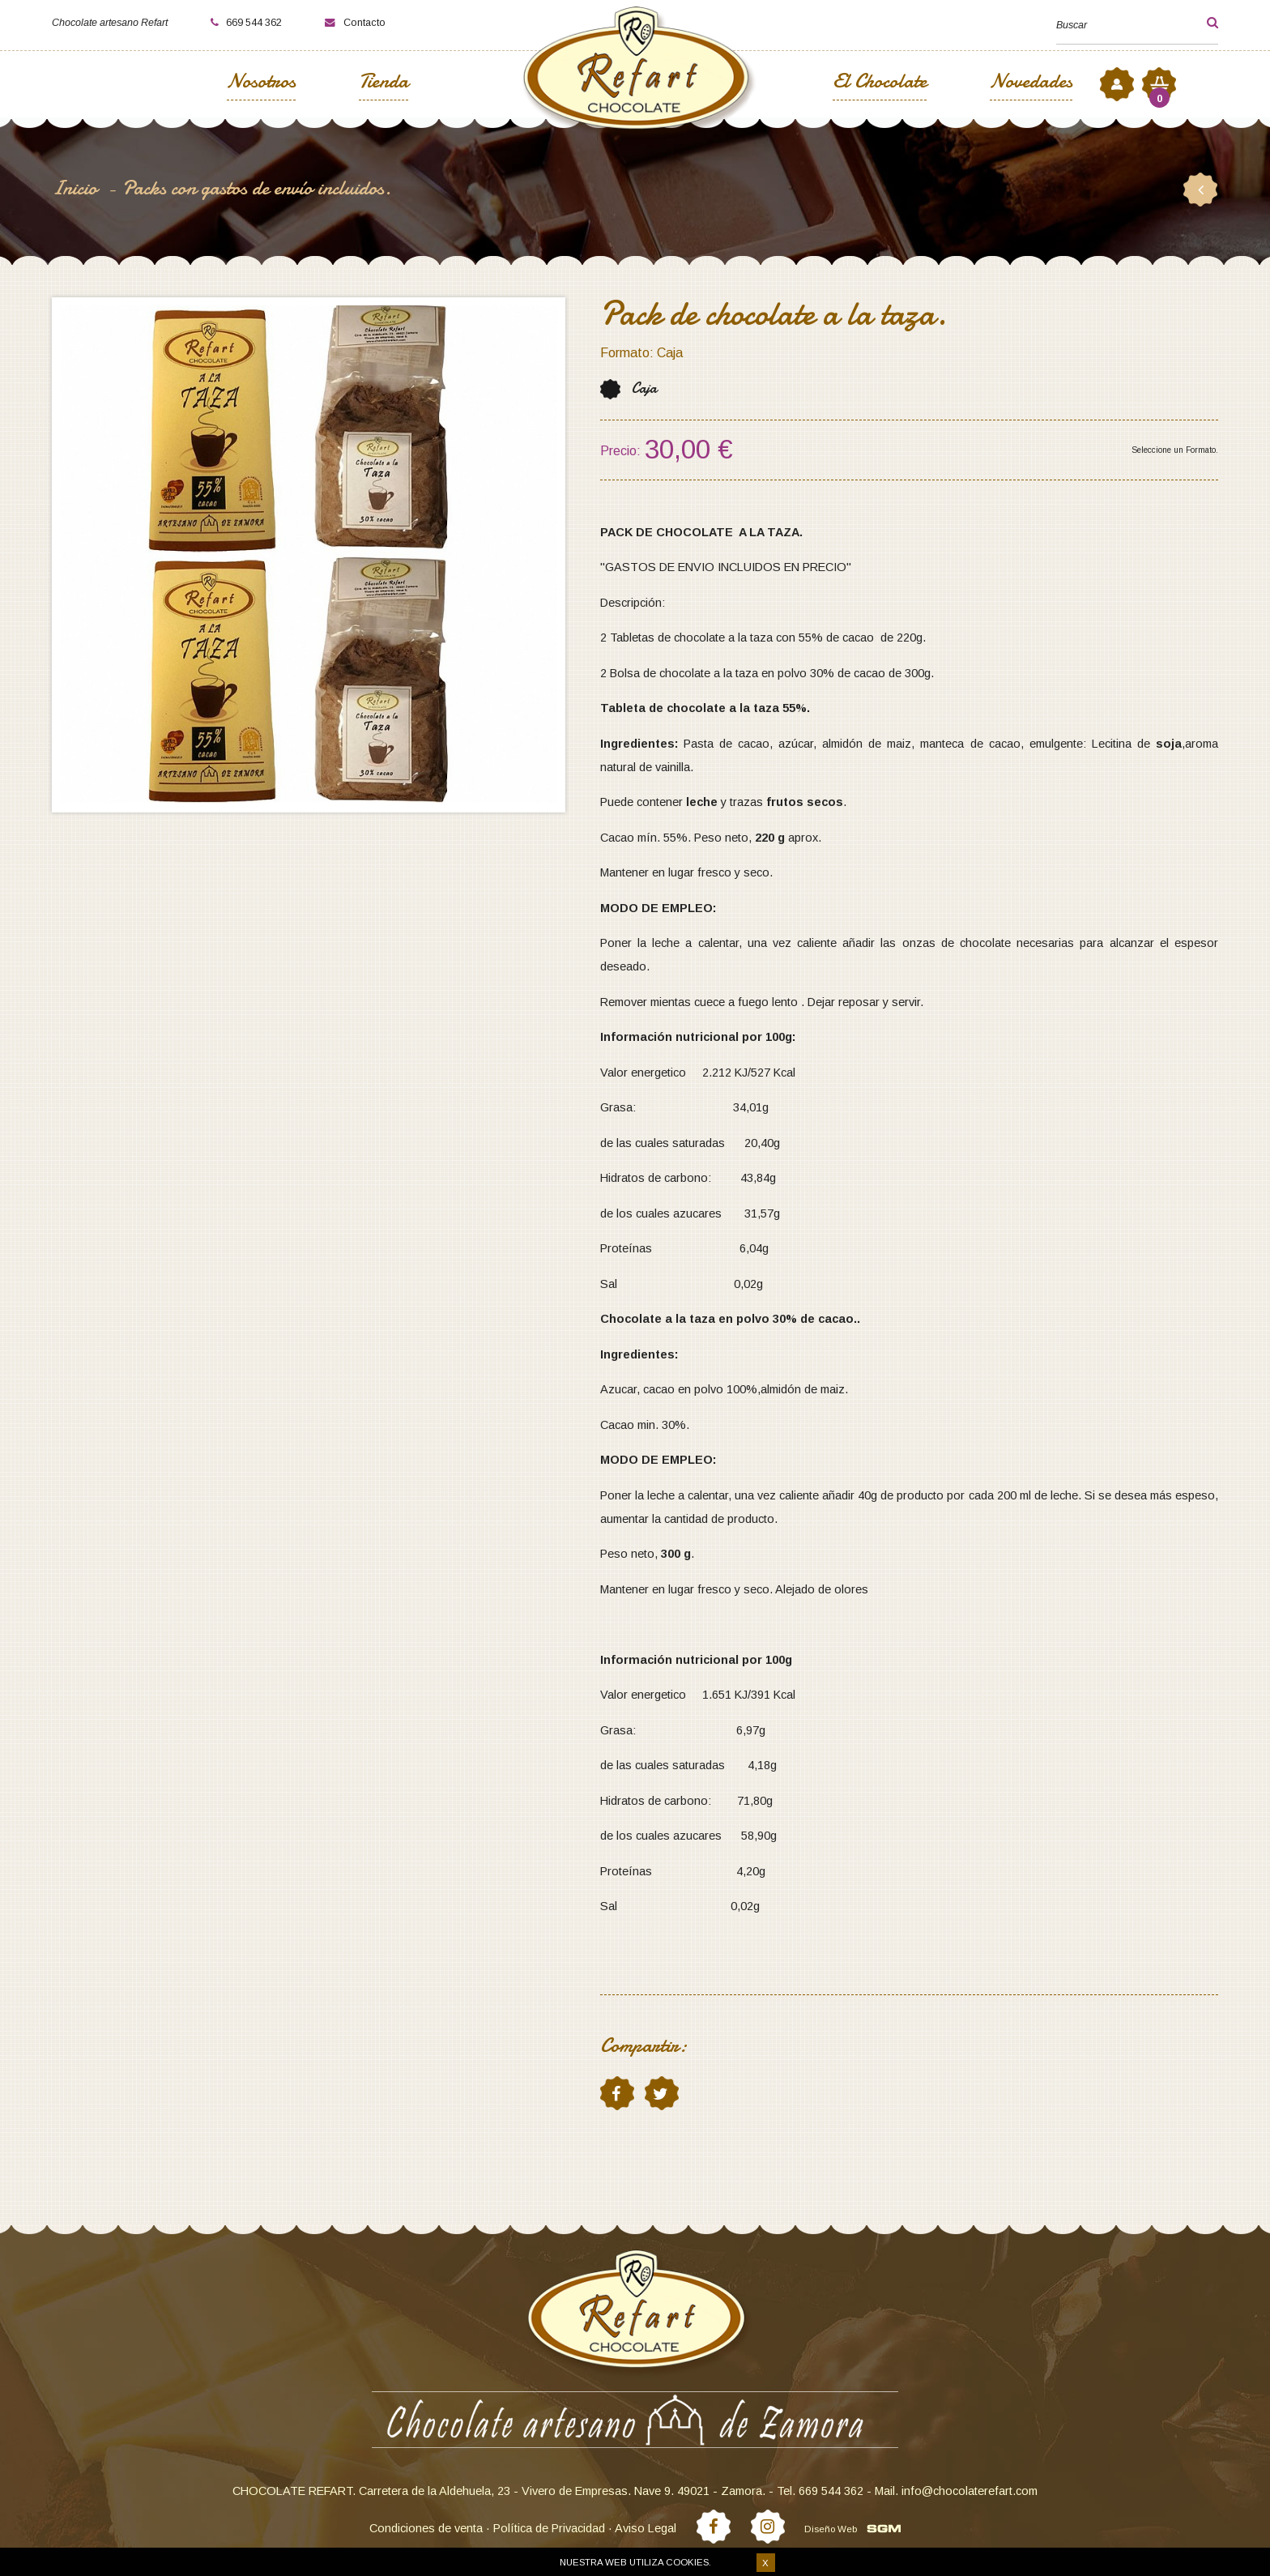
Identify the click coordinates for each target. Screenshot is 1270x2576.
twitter (661, 2093)
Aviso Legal (645, 2528)
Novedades (1031, 83)
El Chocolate (880, 83)
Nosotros (261, 83)
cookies (687, 2562)
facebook (616, 2093)
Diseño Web (830, 2528)
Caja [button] (644, 388)
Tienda (383, 83)
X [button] (765, 2563)
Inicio (77, 188)
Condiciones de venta (426, 2528)
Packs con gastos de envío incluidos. (256, 188)
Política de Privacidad (549, 2528)
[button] (1198, 22)
